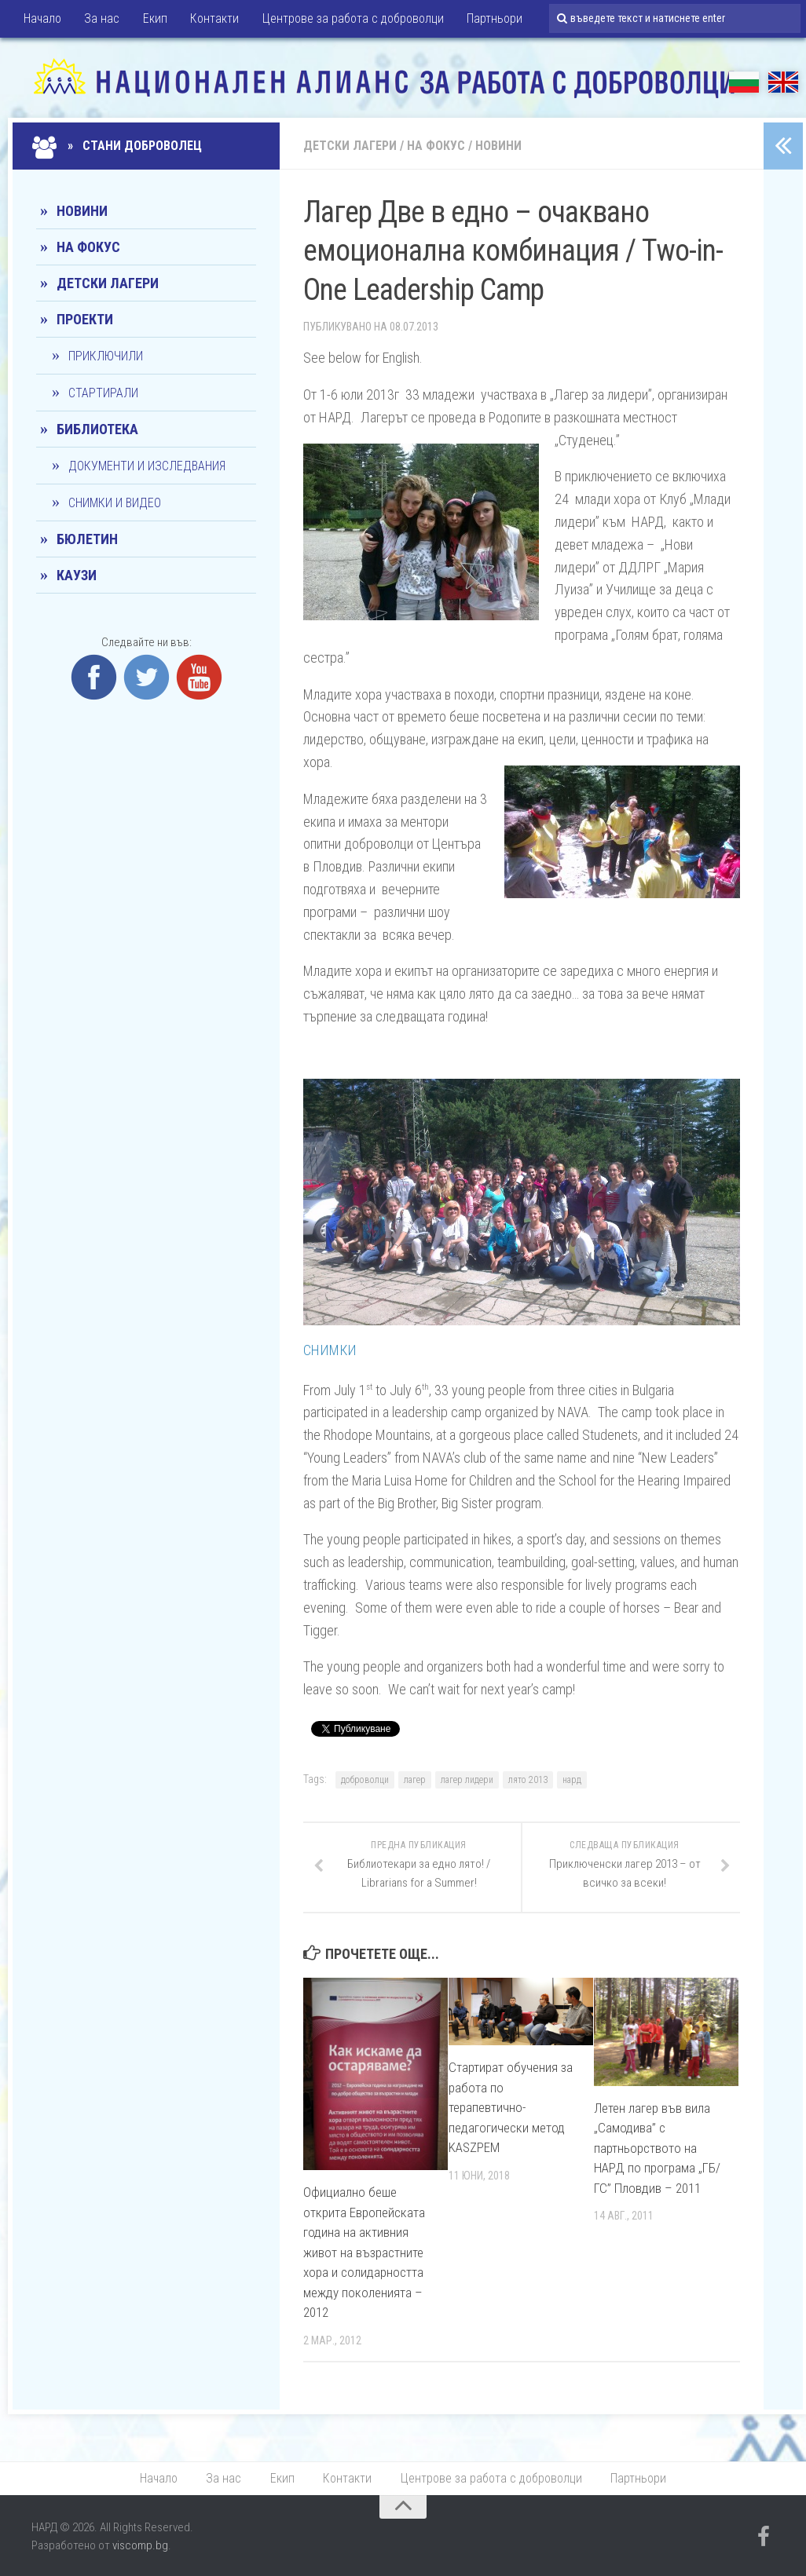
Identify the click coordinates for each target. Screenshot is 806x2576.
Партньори (489, 19)
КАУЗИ (77, 575)
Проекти (85, 319)
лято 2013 (528, 1779)
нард (571, 1779)
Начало (42, 19)
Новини (498, 145)
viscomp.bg (140, 2546)
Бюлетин (87, 539)
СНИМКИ (330, 1350)
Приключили (105, 356)
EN (783, 82)
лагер (415, 1779)
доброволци (365, 1779)
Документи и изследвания (146, 466)
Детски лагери (350, 145)
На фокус (436, 145)
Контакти (211, 19)
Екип (153, 19)
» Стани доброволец (119, 145)
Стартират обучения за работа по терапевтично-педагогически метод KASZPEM (511, 2107)
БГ (744, 82)
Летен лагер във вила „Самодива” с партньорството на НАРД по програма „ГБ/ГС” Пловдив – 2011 (657, 2148)
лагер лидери (467, 1779)
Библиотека (97, 429)
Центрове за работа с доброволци (348, 19)
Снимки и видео (114, 502)
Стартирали (103, 392)
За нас (101, 19)
